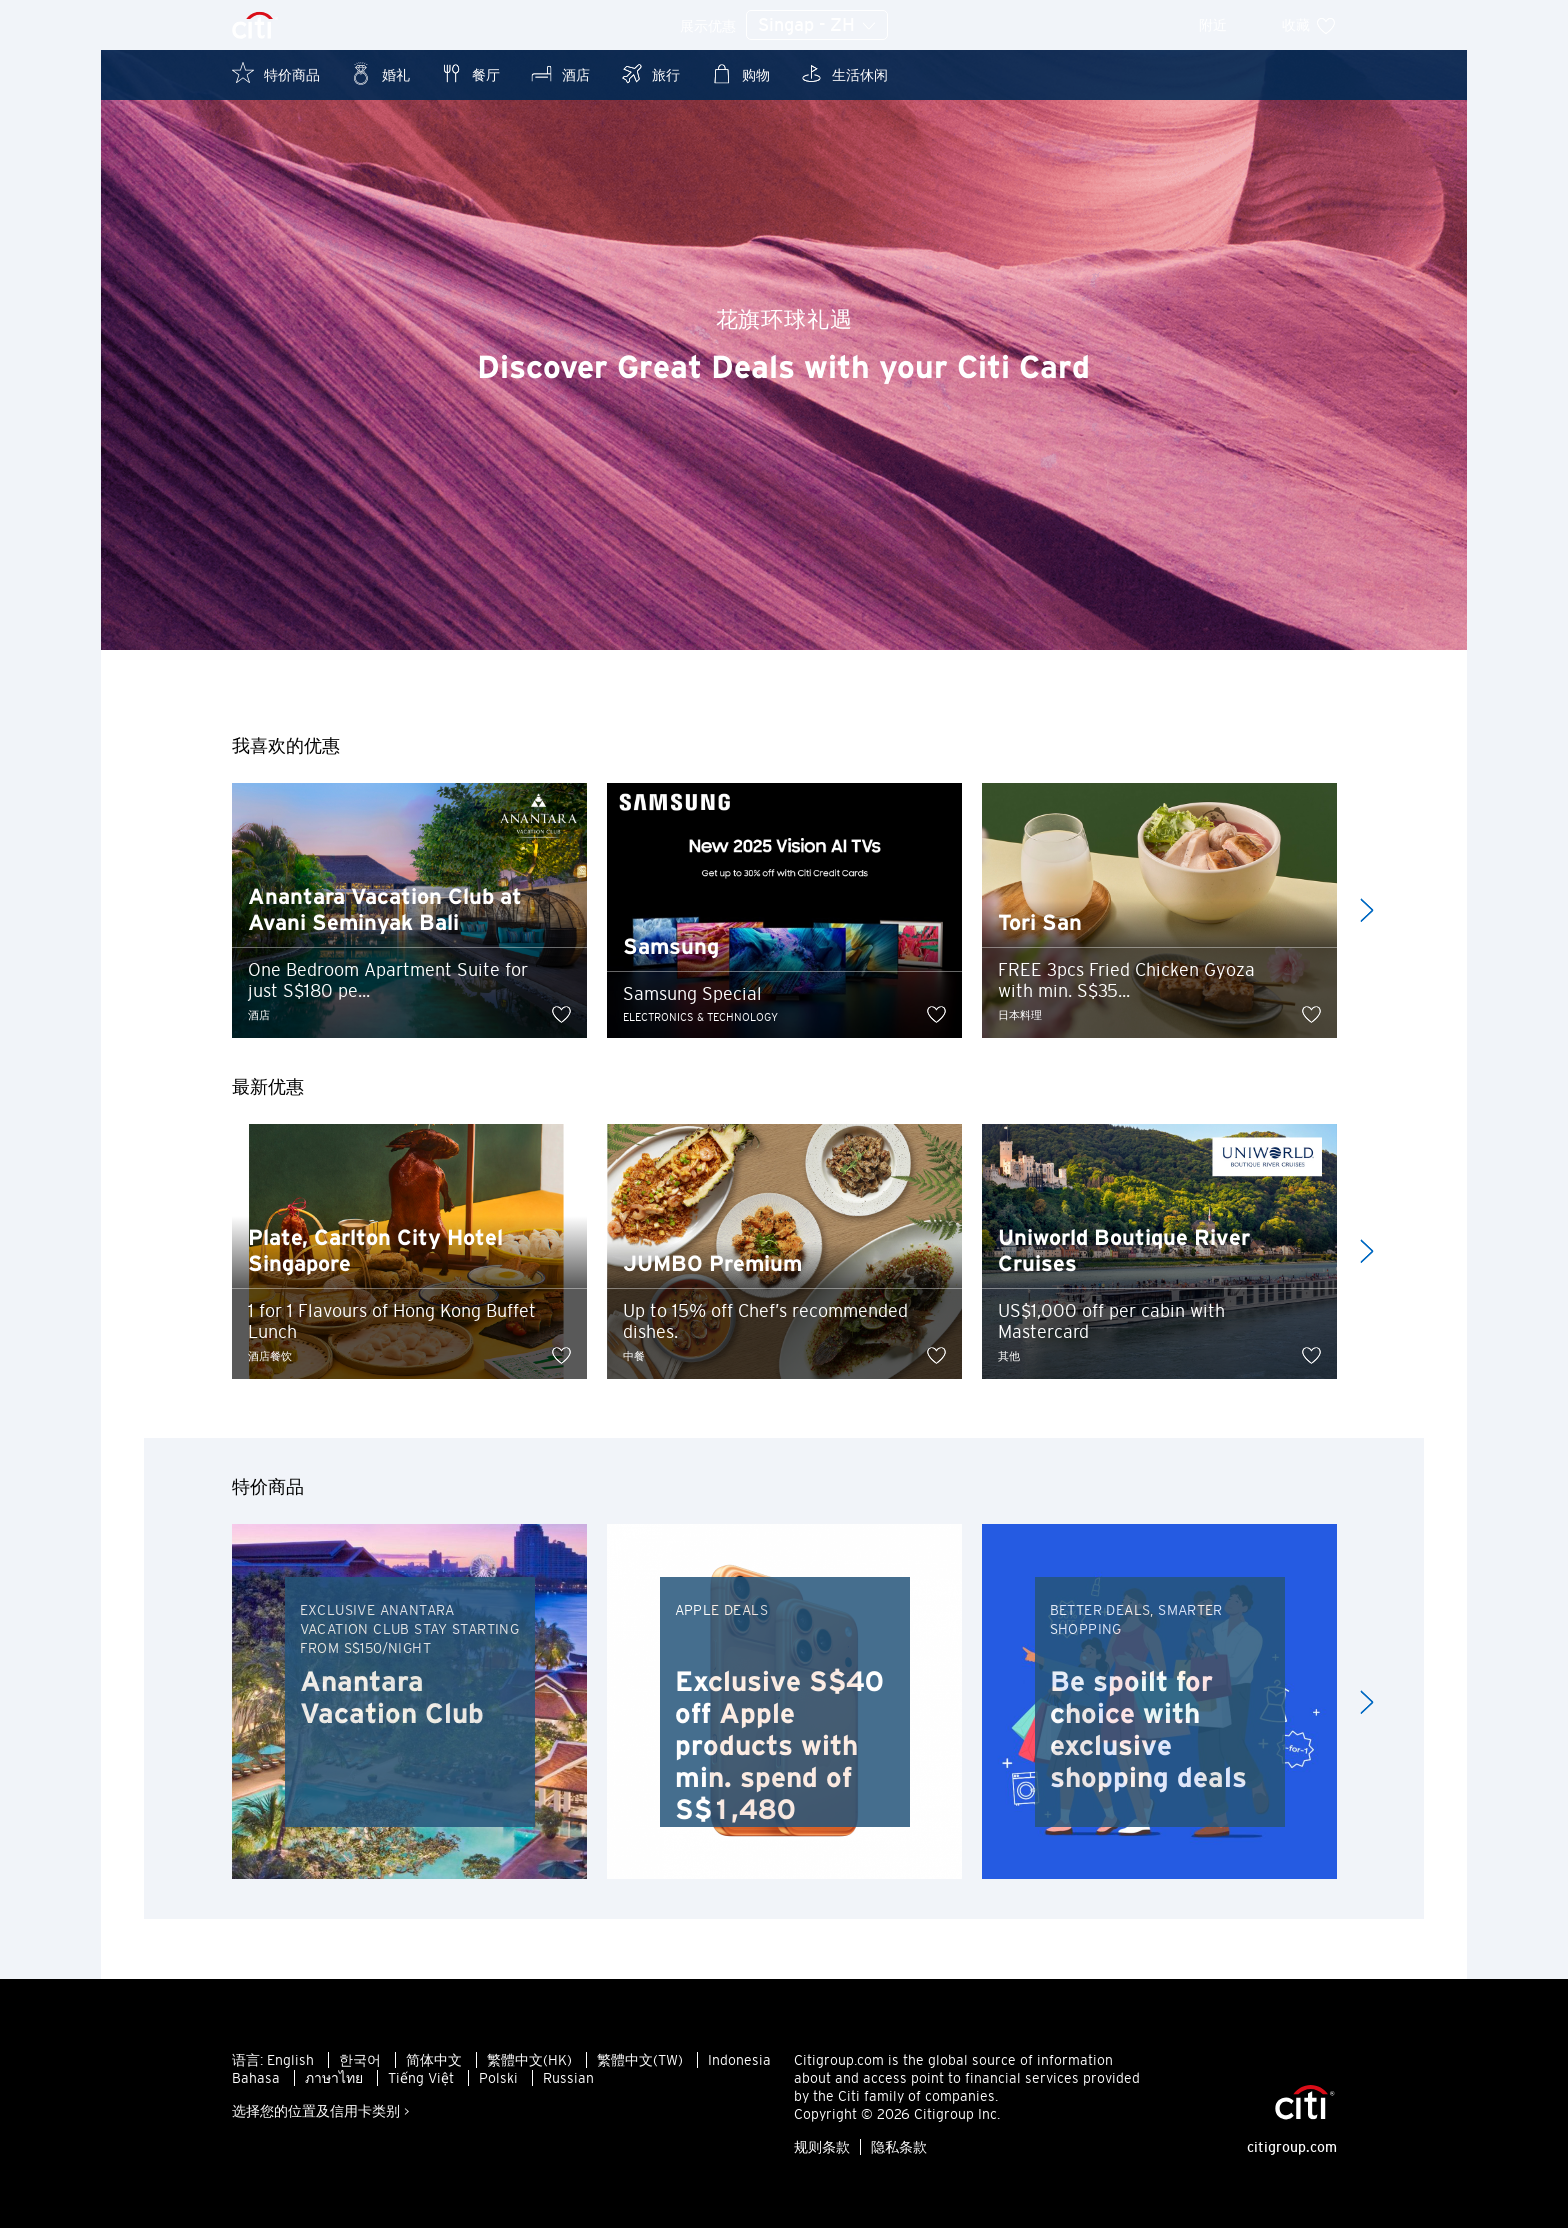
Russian (568, 2078)
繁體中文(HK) (529, 2060)
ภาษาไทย (334, 2078)
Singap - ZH (817, 26)
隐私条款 (899, 2147)
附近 (1226, 25)
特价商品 (276, 73)
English (290, 2060)
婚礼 (380, 73)
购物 (740, 73)
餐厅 (470, 73)
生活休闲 (844, 73)
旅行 (650, 73)
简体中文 (434, 2060)
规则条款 (822, 2147)
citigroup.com (1292, 2147)
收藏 (1309, 25)
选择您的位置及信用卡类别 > (321, 2111)
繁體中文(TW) (640, 2060)
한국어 (360, 2060)
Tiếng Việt (421, 2078)
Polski (498, 2078)
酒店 (560, 73)
